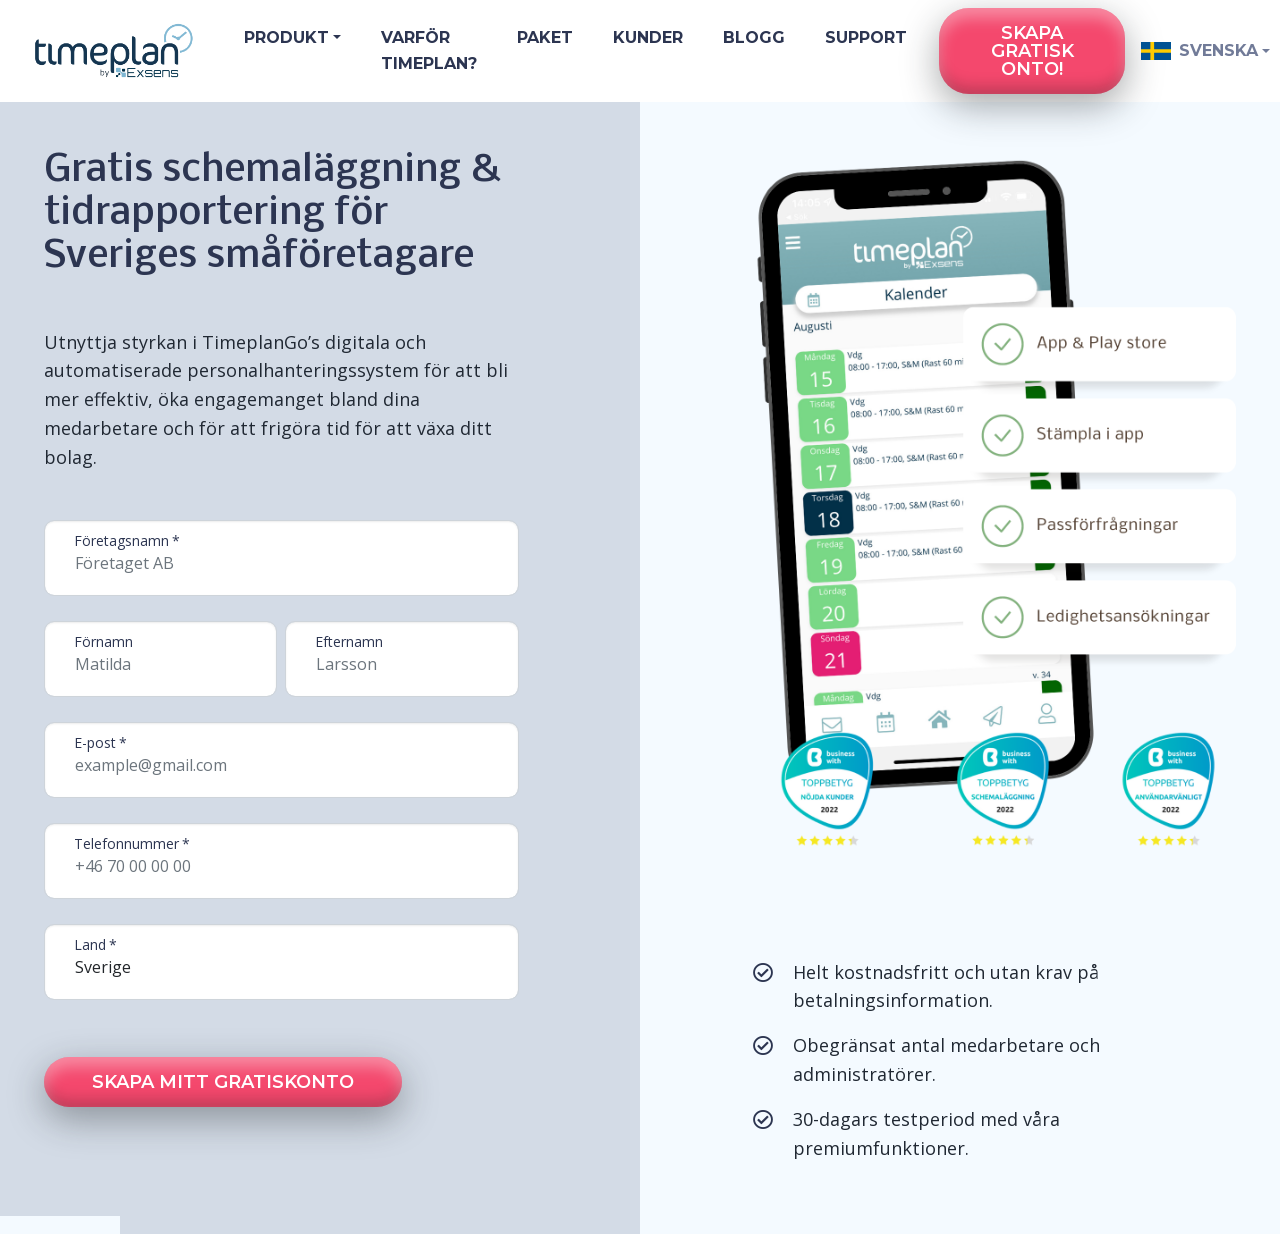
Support (866, 37)
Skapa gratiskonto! (1032, 51)
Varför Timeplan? (429, 50)
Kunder (648, 37)
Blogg (754, 37)
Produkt (286, 37)
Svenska (1194, 50)
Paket (545, 37)
